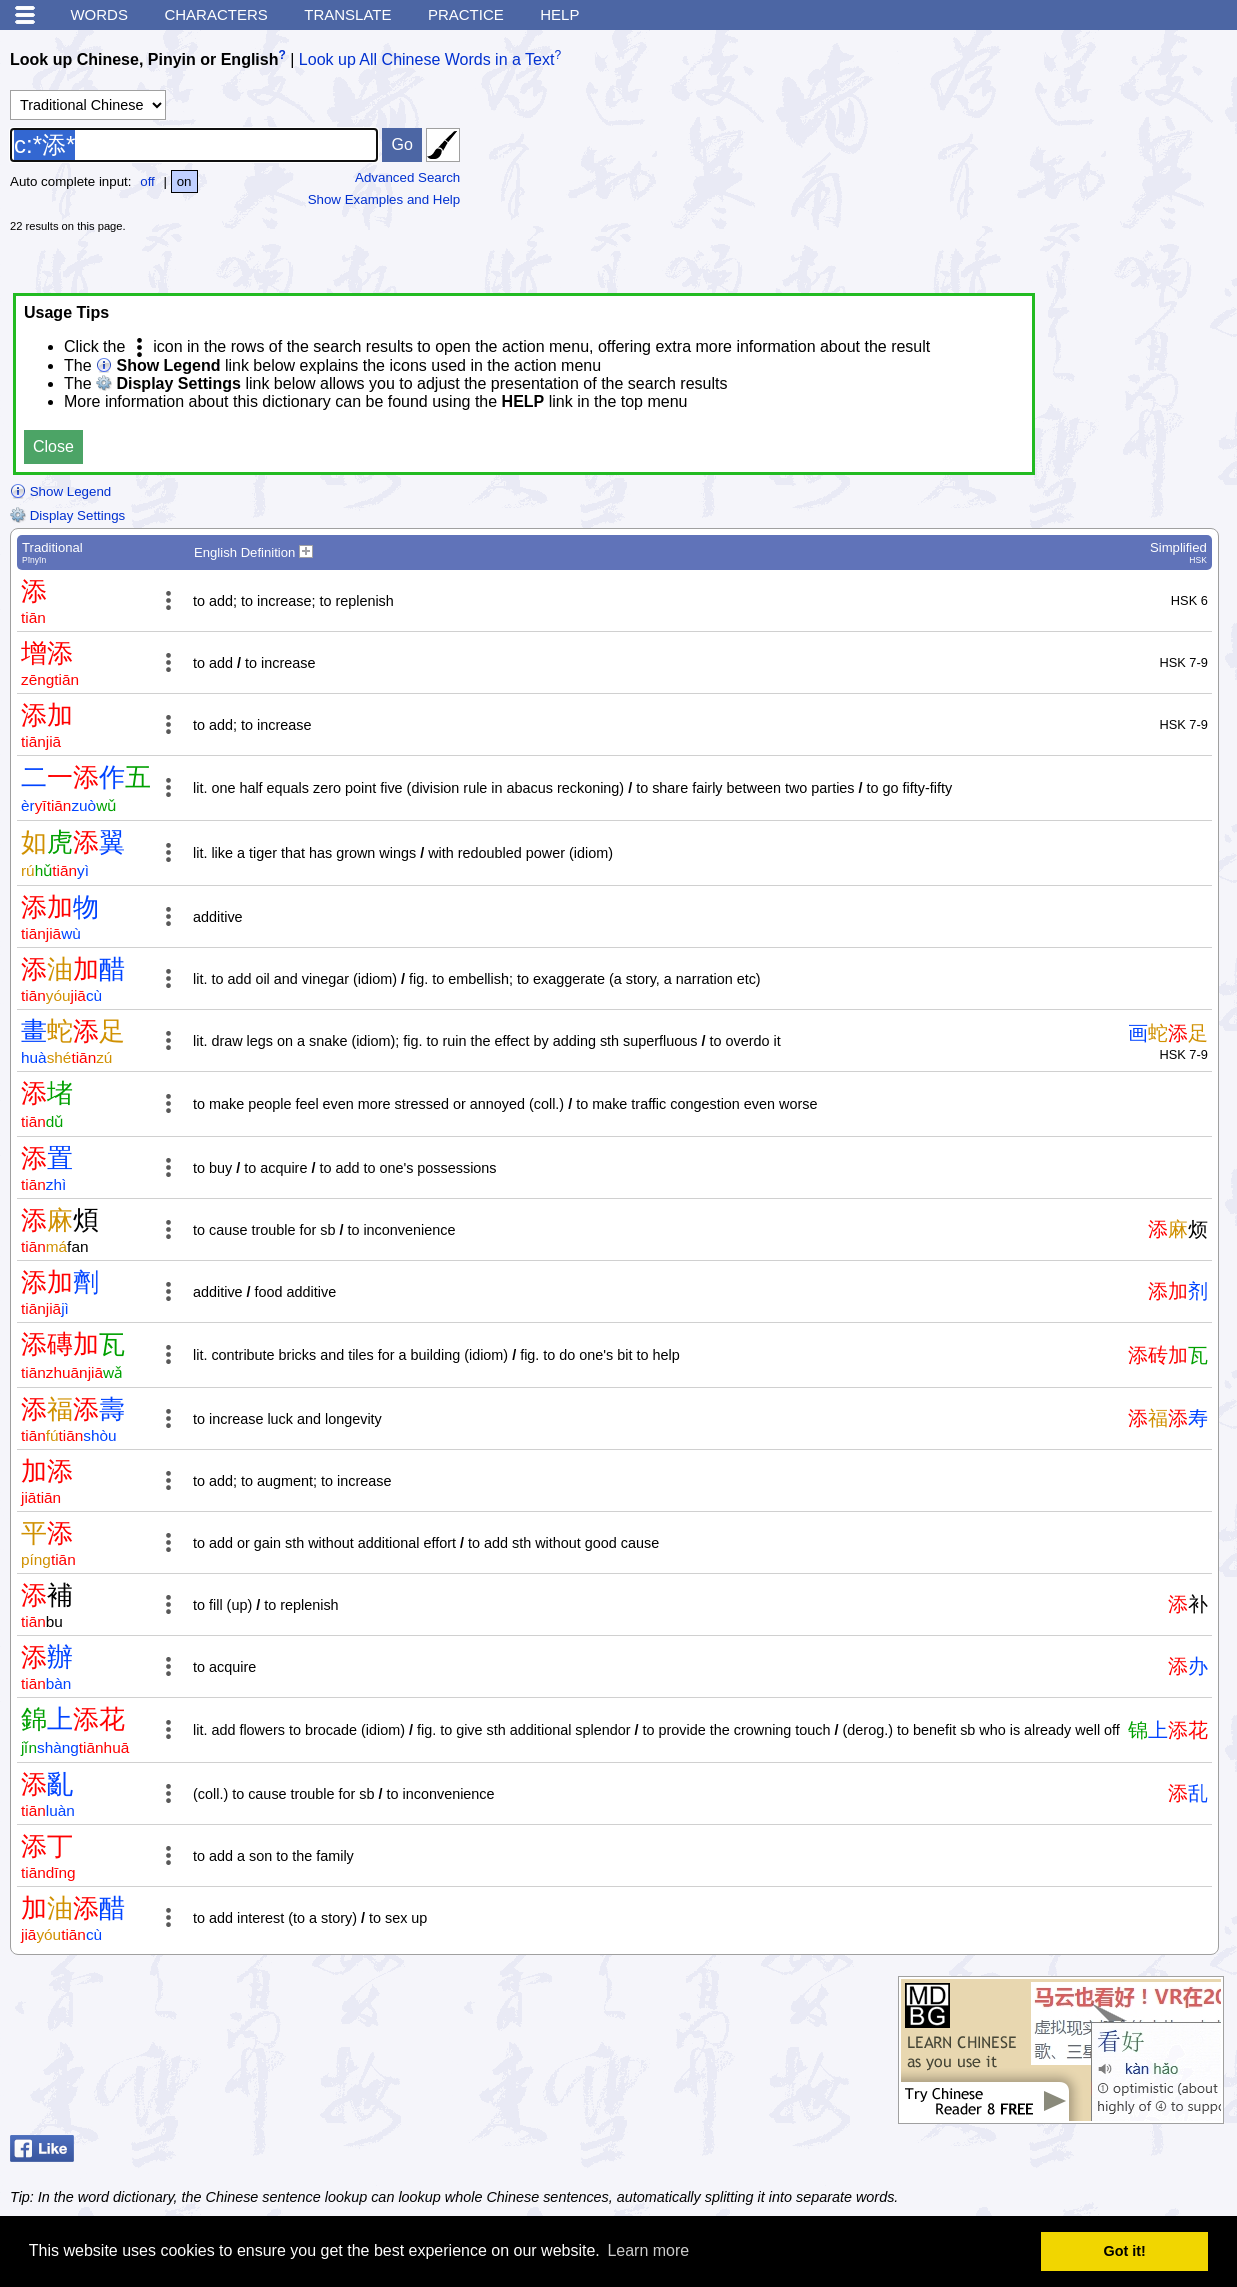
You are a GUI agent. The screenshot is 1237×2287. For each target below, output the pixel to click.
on (184, 181)
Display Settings (67, 515)
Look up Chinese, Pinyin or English (144, 59)
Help (559, 14)
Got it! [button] (1125, 2251)
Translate (347, 14)
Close (53, 446)
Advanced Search (407, 177)
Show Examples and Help (384, 199)
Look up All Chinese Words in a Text (427, 59)
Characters (215, 14)
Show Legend (60, 491)
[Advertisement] (1077, 165)
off (147, 181)
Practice (466, 14)
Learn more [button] (648, 2250)
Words (99, 14)
